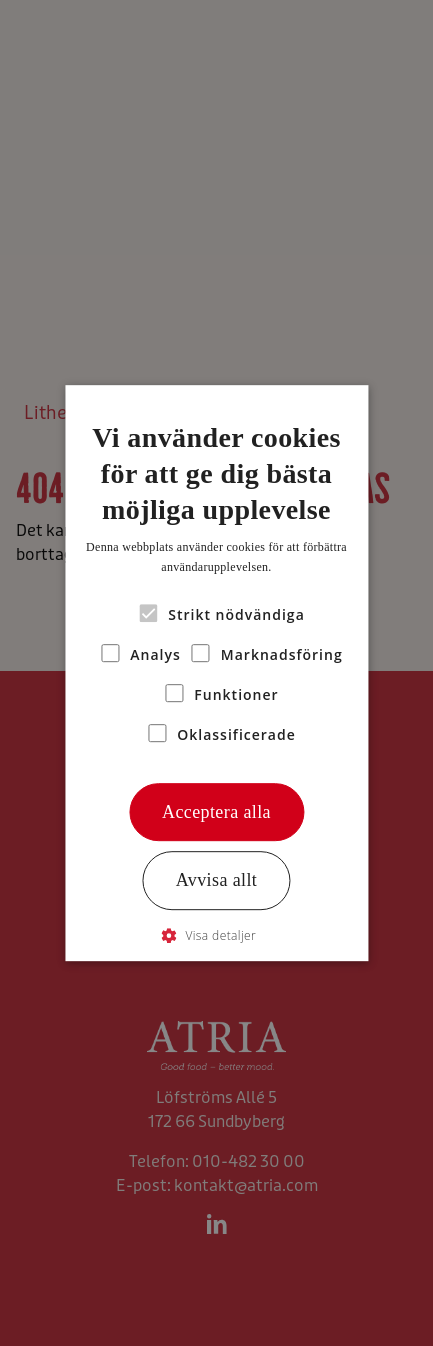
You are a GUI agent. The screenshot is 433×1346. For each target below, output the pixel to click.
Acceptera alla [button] (216, 812)
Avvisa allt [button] (217, 881)
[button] (216, 935)
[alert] (216, 673)
